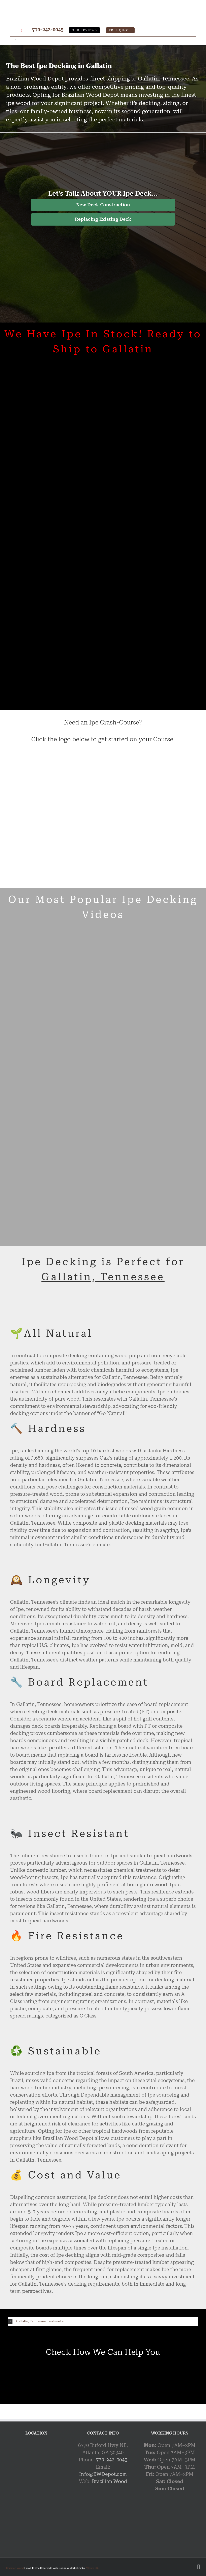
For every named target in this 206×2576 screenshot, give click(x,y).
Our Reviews (84, 30)
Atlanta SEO (93, 2568)
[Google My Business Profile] (15, 30)
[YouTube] (21, 30)
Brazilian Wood (109, 2481)
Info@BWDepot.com (103, 2474)
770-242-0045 (47, 30)
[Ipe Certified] (103, 758)
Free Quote (120, 30)
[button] (103, 2321)
